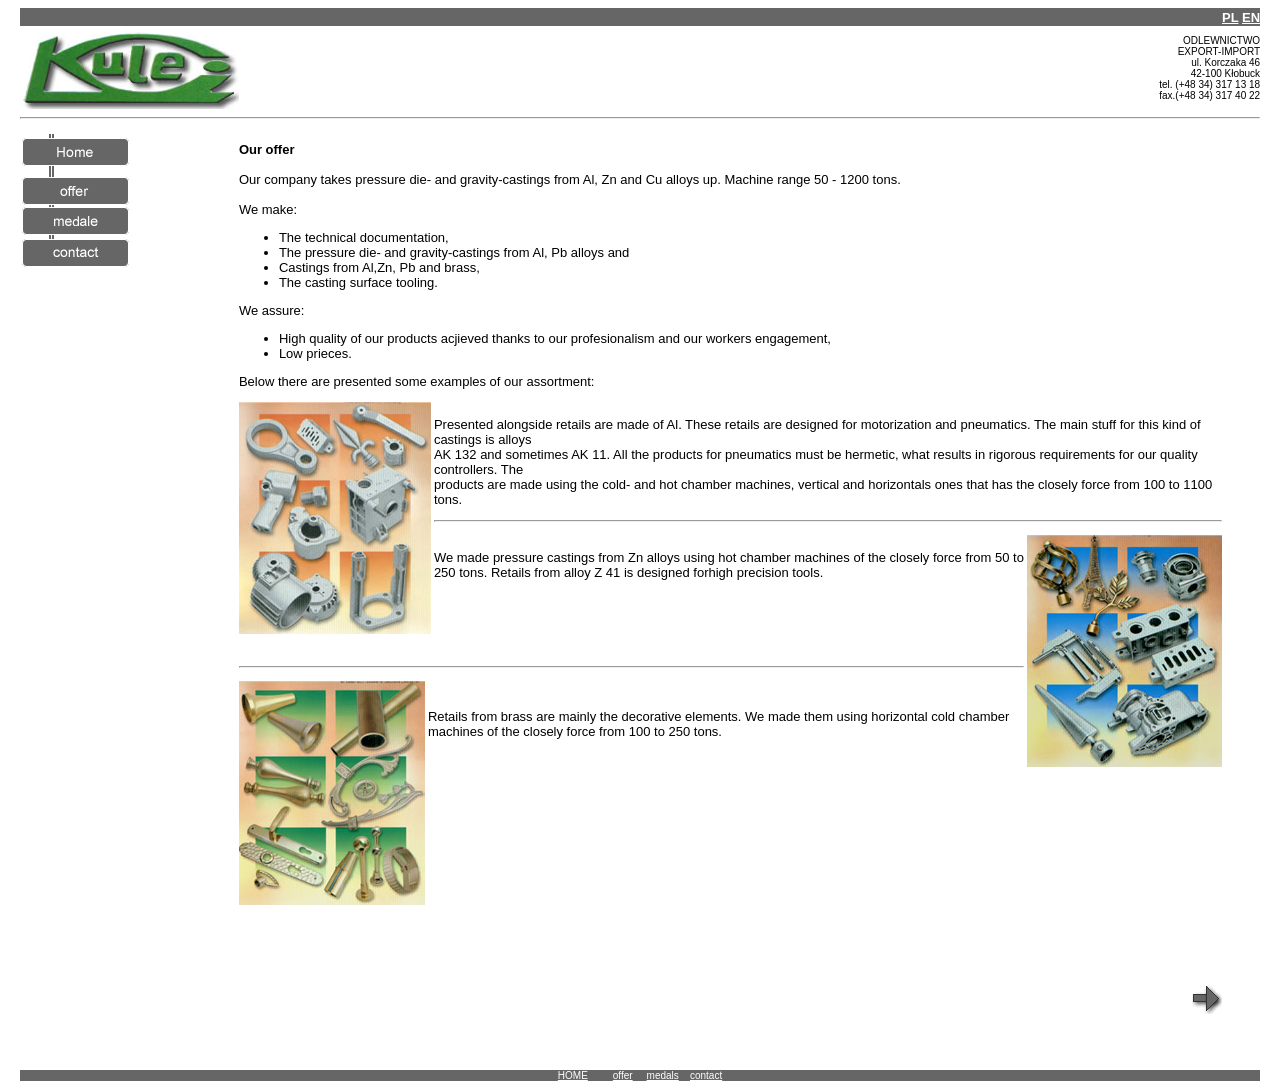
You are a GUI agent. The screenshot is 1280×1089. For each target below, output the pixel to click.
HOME (573, 1075)
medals (663, 1075)
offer (623, 1075)
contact (706, 1075)
